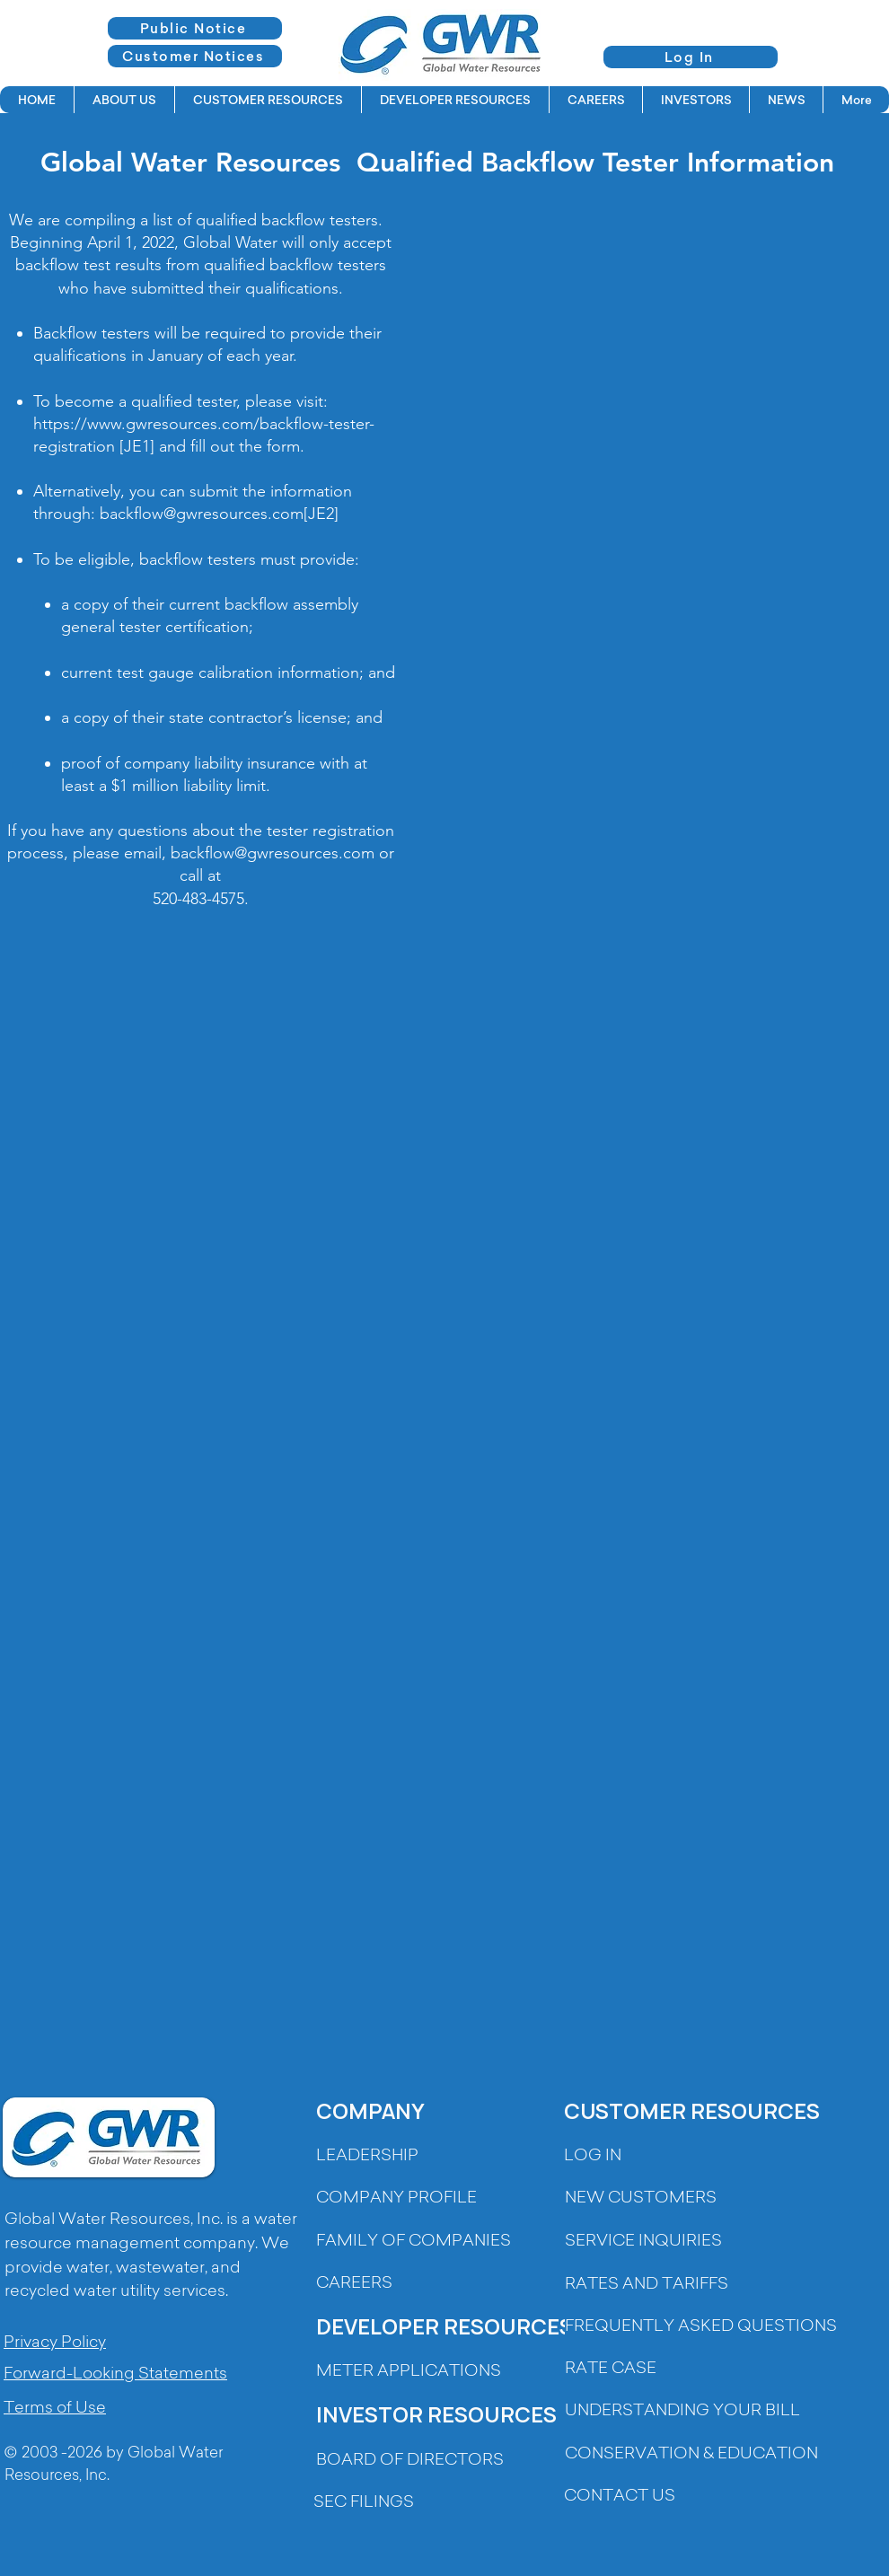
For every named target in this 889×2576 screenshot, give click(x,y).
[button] (124, 99)
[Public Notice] (195, 28)
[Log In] (690, 57)
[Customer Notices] (195, 56)
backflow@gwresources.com (202, 513)
